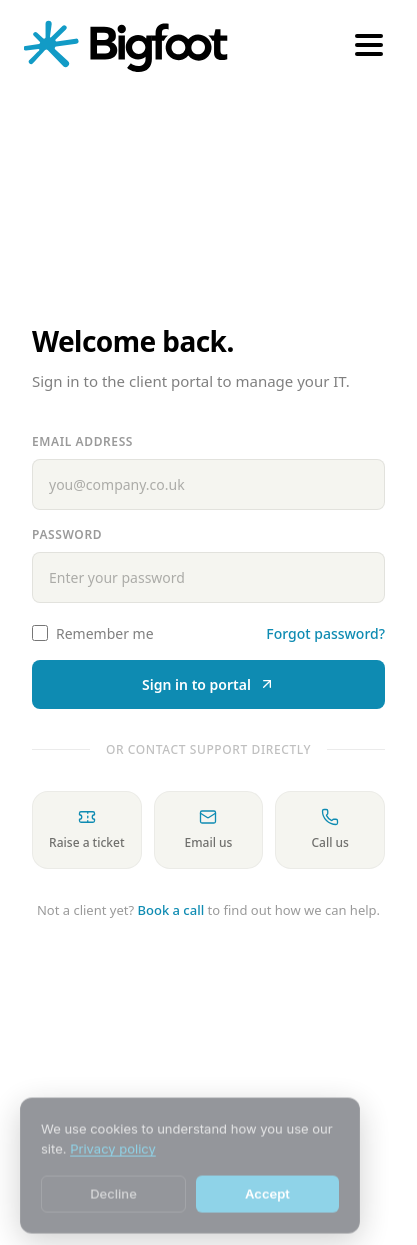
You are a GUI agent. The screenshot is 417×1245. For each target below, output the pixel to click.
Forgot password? (325, 633)
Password (67, 534)
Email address (82, 441)
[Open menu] (369, 45)
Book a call (171, 910)
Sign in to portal (208, 684)
